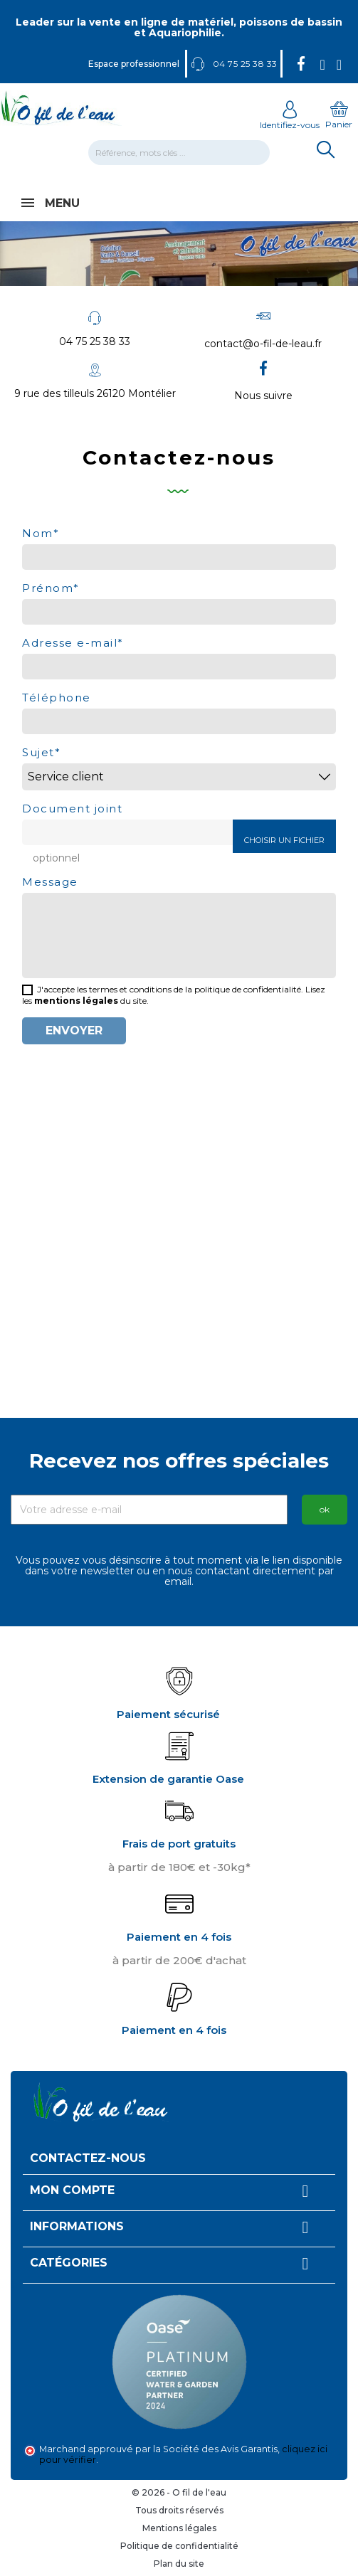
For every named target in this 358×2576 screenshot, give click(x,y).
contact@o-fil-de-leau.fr (263, 343)
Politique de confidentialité (179, 2545)
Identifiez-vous (290, 119)
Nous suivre (263, 395)
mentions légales (76, 1000)
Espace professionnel (133, 63)
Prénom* (51, 587)
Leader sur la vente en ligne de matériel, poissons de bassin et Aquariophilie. (179, 27)
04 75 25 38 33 (94, 341)
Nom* (40, 532)
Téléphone (56, 697)
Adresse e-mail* (73, 642)
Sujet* (41, 752)
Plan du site (179, 2563)
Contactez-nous (88, 2158)
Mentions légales (179, 2528)
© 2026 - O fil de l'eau (179, 2492)
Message (50, 881)
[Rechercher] (179, 152)
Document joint (72, 808)
